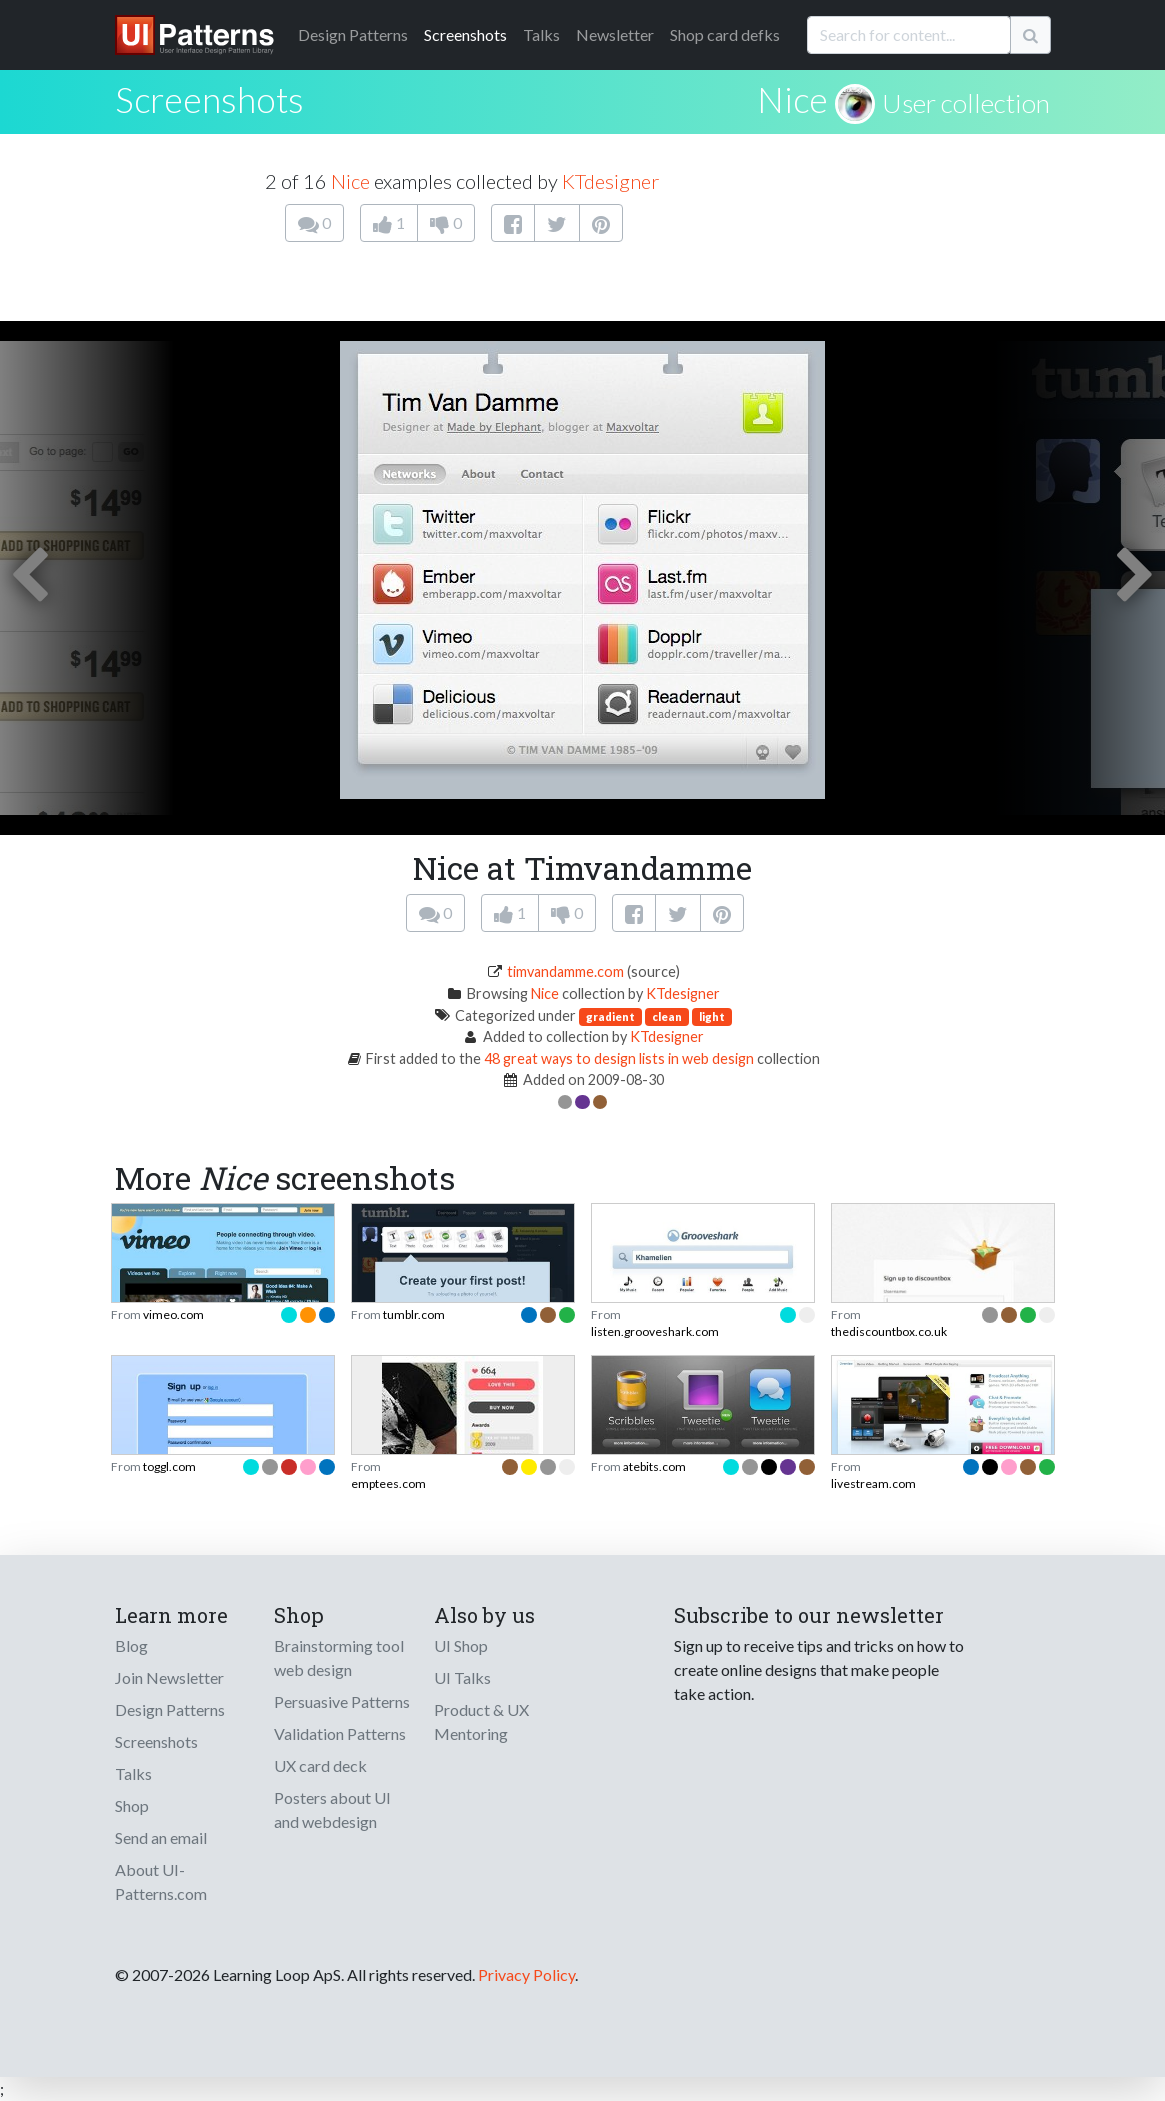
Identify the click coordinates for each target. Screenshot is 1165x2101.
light (712, 1016)
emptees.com (388, 1483)
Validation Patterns (340, 1733)
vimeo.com (173, 1314)
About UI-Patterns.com (161, 1881)
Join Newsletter (169, 1677)
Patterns (353, 34)
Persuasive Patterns (342, 1701)
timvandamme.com (565, 971)
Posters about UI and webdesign (332, 1809)
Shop (132, 1805)
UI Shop (461, 1645)
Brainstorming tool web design (339, 1657)
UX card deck (320, 1765)
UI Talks (462, 1677)
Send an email (161, 1837)
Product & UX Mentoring (481, 1721)
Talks (541, 34)
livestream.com (873, 1483)
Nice (792, 99)
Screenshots (465, 34)
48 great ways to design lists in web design (619, 1058)
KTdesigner (610, 181)
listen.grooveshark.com (655, 1331)
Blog (131, 1645)
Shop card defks (725, 34)
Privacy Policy (526, 1974)
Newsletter (615, 34)
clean (667, 1016)
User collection (966, 103)
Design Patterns (170, 1709)
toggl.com (169, 1466)
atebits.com (654, 1466)
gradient (610, 1016)
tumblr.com (414, 1314)
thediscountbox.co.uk (889, 1331)
